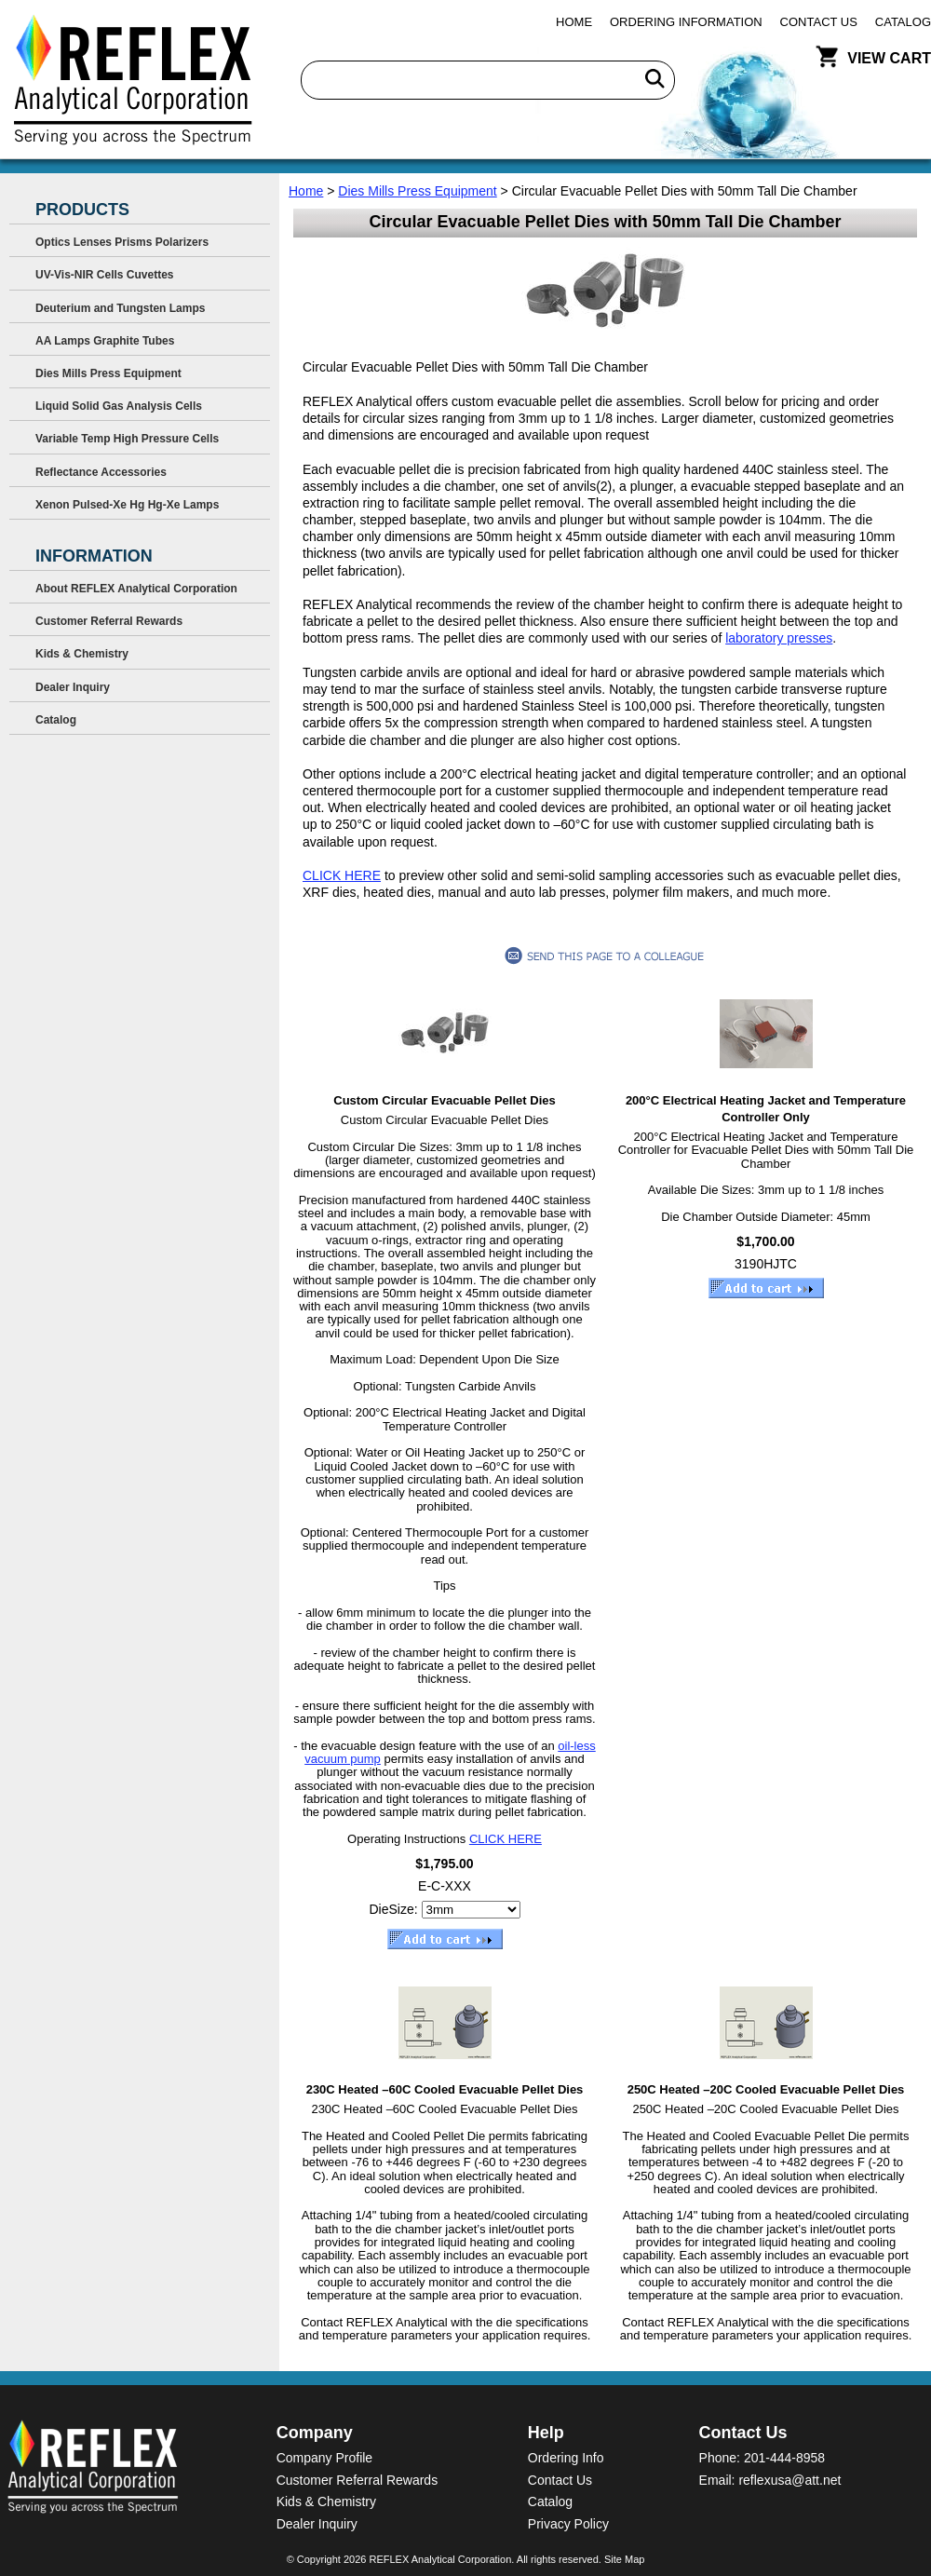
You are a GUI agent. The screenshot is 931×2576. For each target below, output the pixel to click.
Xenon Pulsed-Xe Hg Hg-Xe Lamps (127, 504)
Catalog (903, 22)
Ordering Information (686, 22)
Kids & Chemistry (81, 653)
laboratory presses (778, 637)
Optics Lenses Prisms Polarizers (122, 242)
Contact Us (818, 22)
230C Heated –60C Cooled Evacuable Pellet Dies (445, 2089)
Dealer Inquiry (72, 687)
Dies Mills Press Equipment (417, 190)
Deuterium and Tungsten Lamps (120, 308)
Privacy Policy (568, 2523)
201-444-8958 (784, 2457)
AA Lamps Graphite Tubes (104, 340)
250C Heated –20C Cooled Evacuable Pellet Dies (766, 2089)
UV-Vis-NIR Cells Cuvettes (104, 274)
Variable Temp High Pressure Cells (127, 438)
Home (574, 22)
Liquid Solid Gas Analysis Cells (118, 406)
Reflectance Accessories (101, 472)
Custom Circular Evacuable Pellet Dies (444, 1100)
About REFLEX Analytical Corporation (136, 588)
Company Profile (325, 2457)
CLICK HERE (342, 875)
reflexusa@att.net (789, 2480)
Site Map (624, 2559)
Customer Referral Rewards (108, 621)
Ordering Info (566, 2457)
